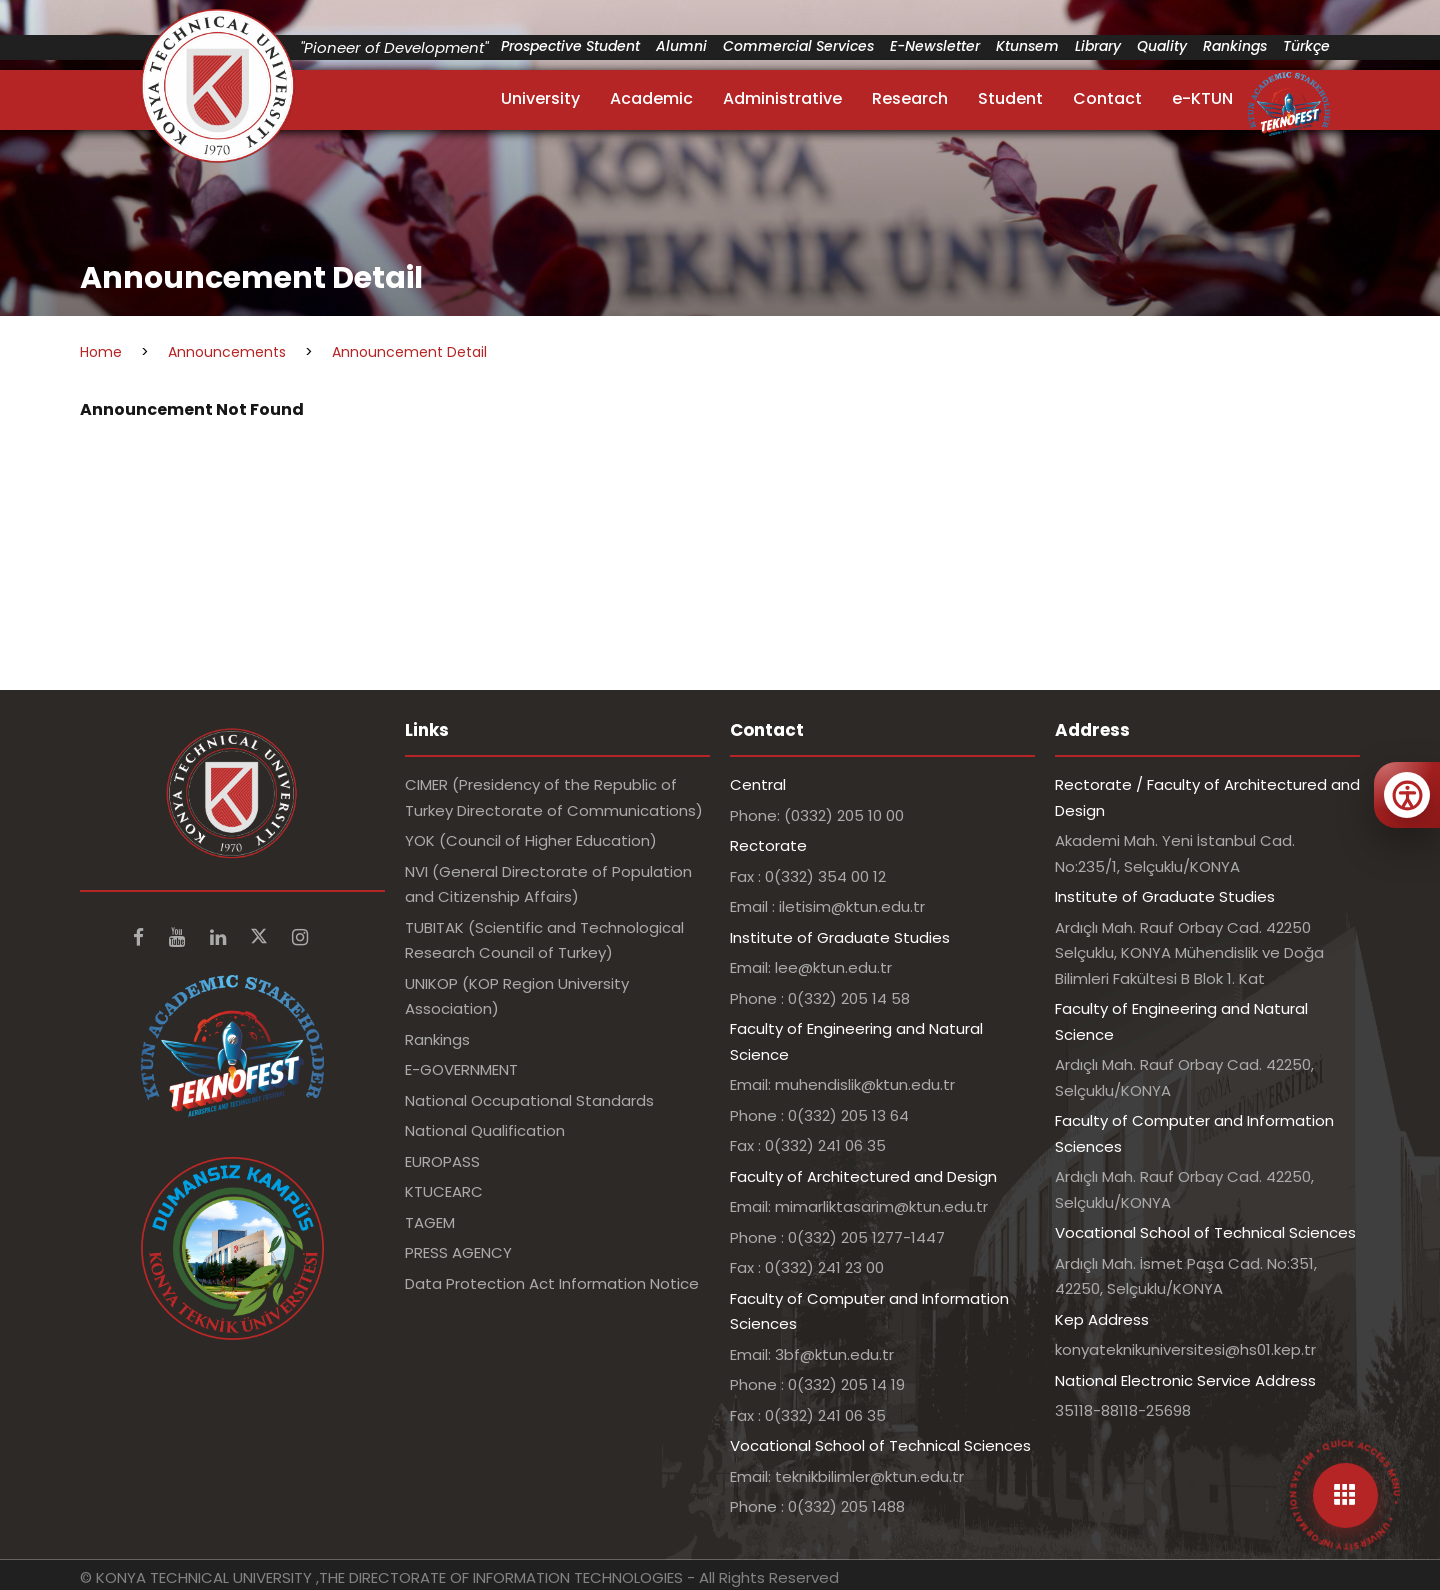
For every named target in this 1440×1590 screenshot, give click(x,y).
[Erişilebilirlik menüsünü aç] (1407, 795)
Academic (651, 98)
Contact (1107, 98)
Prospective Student (570, 46)
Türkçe (1306, 46)
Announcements (227, 352)
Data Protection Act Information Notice (552, 1283)
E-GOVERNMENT (461, 1069)
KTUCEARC (444, 1191)
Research (910, 98)
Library (1098, 46)
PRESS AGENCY (458, 1252)
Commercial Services (798, 46)
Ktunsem (1027, 46)
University (540, 98)
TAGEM (430, 1222)
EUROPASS (442, 1161)
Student (1010, 98)
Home (101, 352)
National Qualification (485, 1130)
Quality (1162, 46)
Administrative (782, 98)
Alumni (681, 46)
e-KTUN (1202, 98)
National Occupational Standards (529, 1100)
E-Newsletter (935, 46)
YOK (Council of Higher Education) (531, 840)
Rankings (1235, 46)
